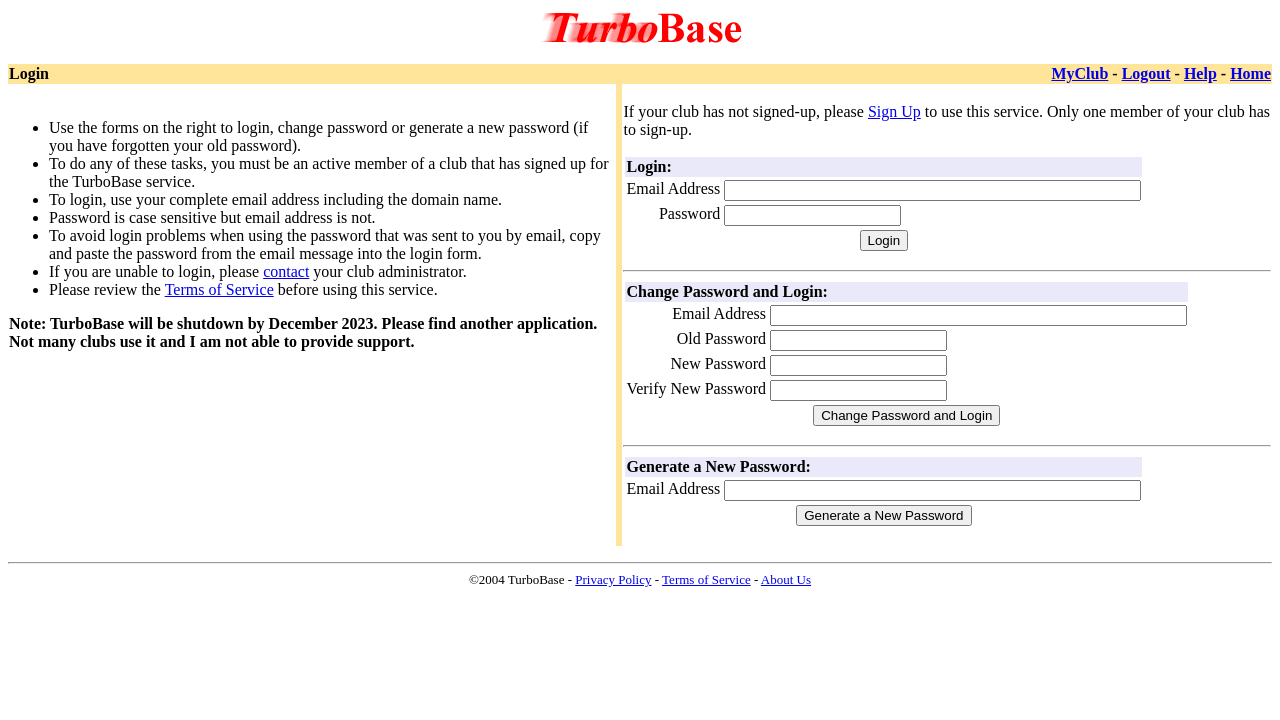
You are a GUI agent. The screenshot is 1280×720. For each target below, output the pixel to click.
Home (1250, 73)
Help (1200, 73)
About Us (786, 579)
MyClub (1079, 73)
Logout (1146, 73)
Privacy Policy (613, 579)
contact (286, 271)
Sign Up (894, 111)
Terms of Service (219, 289)
